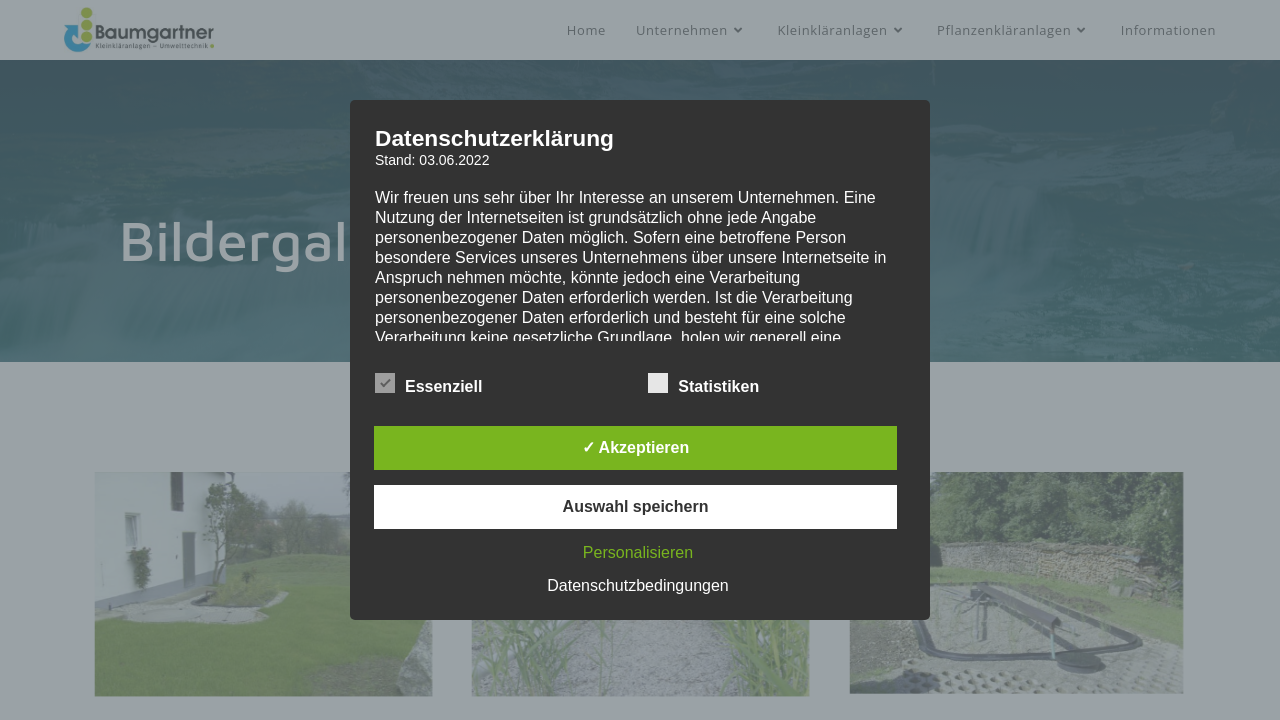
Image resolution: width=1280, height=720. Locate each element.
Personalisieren (638, 552)
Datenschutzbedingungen (637, 585)
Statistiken (703, 383)
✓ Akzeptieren (636, 447)
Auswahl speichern (636, 506)
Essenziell (428, 383)
